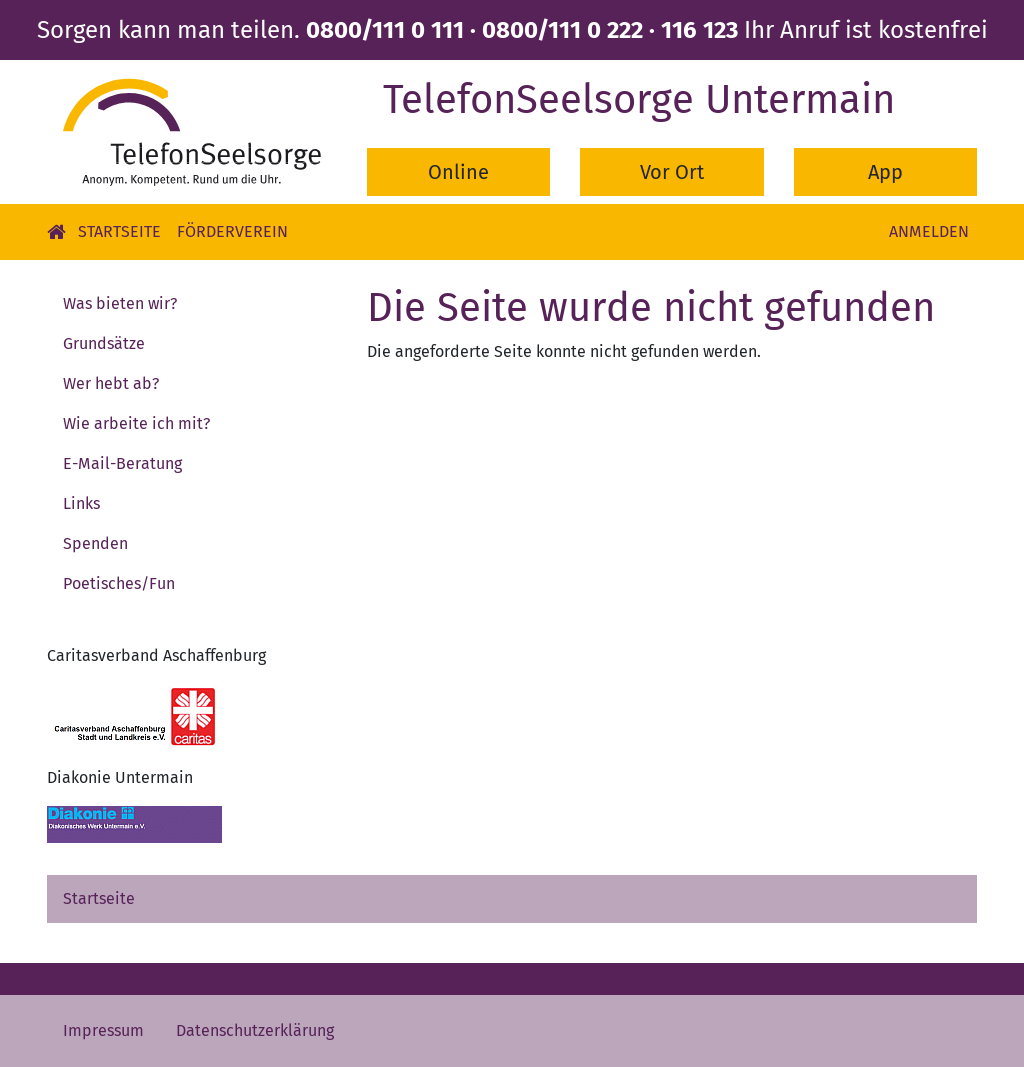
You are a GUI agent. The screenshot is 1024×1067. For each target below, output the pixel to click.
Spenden (95, 543)
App (885, 172)
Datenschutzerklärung (255, 1030)
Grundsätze (104, 343)
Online (458, 172)
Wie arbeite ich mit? (136, 423)
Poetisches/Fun (119, 583)
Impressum (103, 1030)
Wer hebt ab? (111, 383)
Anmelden (929, 231)
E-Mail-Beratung (122, 463)
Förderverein (232, 231)
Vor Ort (672, 172)
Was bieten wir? (120, 303)
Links (81, 503)
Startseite (119, 231)
